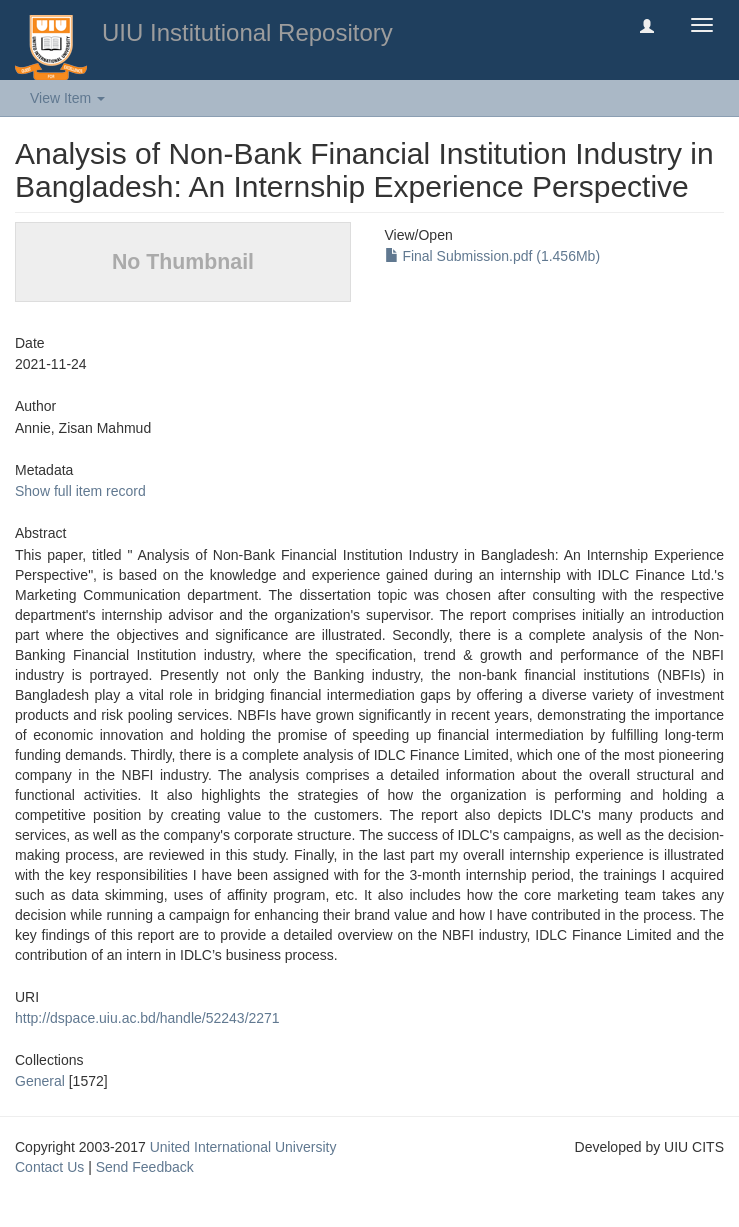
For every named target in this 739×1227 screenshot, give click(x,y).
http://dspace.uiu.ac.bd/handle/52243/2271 (147, 1018)
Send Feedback (145, 1167)
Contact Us (49, 1167)
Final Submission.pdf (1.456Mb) (493, 256)
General (40, 1081)
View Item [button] (67, 98)
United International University (243, 1147)
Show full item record (80, 491)
